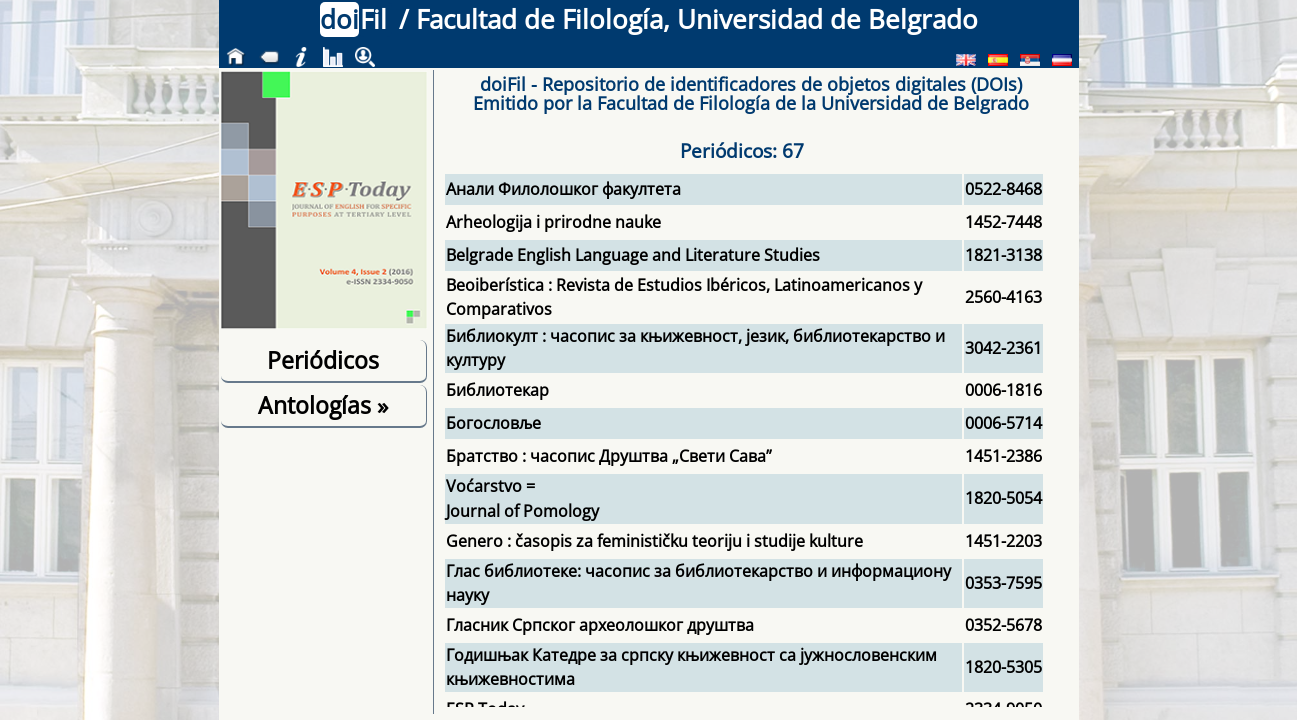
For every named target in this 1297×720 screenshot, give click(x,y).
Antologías (323, 405)
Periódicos (323, 360)
